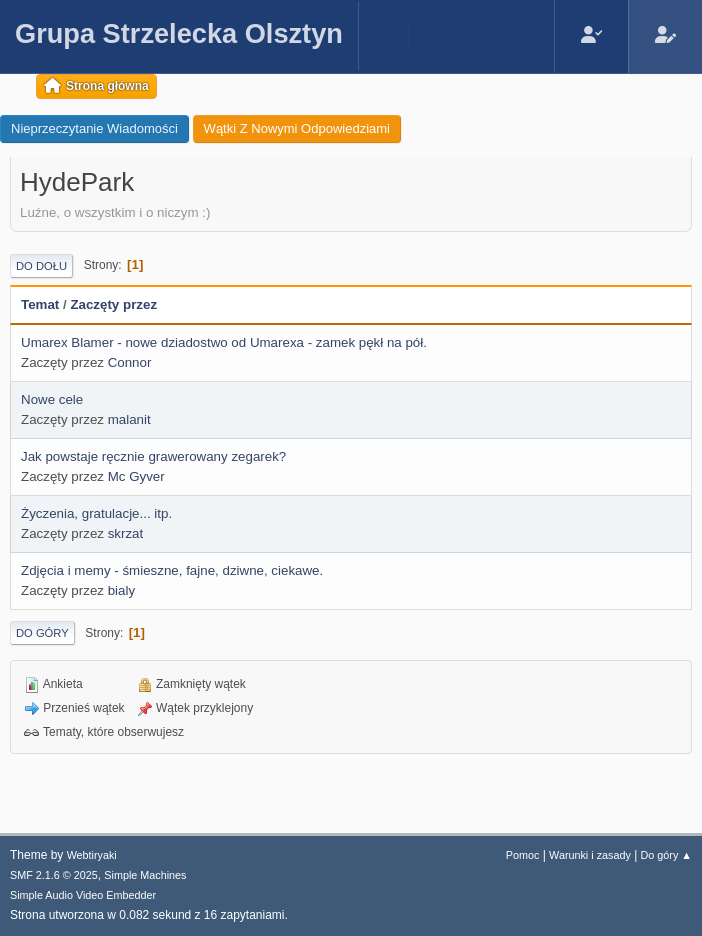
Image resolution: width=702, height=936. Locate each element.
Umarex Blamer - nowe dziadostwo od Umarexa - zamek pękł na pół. (224, 342)
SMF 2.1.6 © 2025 (54, 875)
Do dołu (41, 266)
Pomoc (523, 855)
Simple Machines (145, 875)
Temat (40, 304)
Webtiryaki (92, 855)
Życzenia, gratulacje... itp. (96, 513)
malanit (129, 419)
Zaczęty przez (113, 304)
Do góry (42, 633)
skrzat (126, 533)
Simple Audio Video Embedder (83, 895)
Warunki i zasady (590, 855)
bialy (121, 590)
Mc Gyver (136, 476)
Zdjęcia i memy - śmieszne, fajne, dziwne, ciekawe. (172, 570)
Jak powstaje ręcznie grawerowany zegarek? (153, 456)
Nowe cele (52, 399)
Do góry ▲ (666, 855)
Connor (130, 362)
